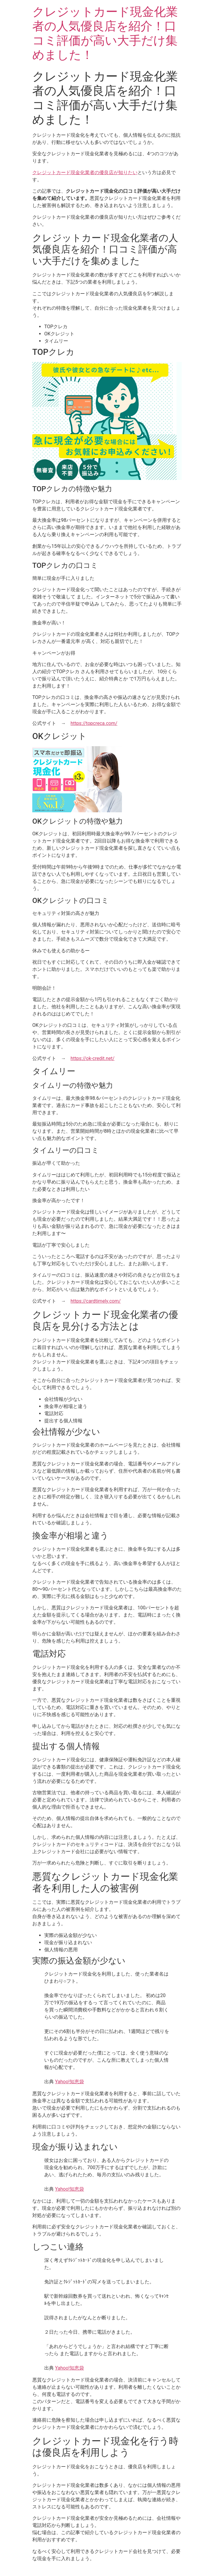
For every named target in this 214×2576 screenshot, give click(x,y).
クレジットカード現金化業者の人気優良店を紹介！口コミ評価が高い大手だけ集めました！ (105, 33)
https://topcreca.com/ (94, 723)
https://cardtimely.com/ (96, 1301)
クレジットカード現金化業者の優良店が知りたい (84, 172)
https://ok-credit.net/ (92, 1058)
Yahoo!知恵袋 (69, 2081)
